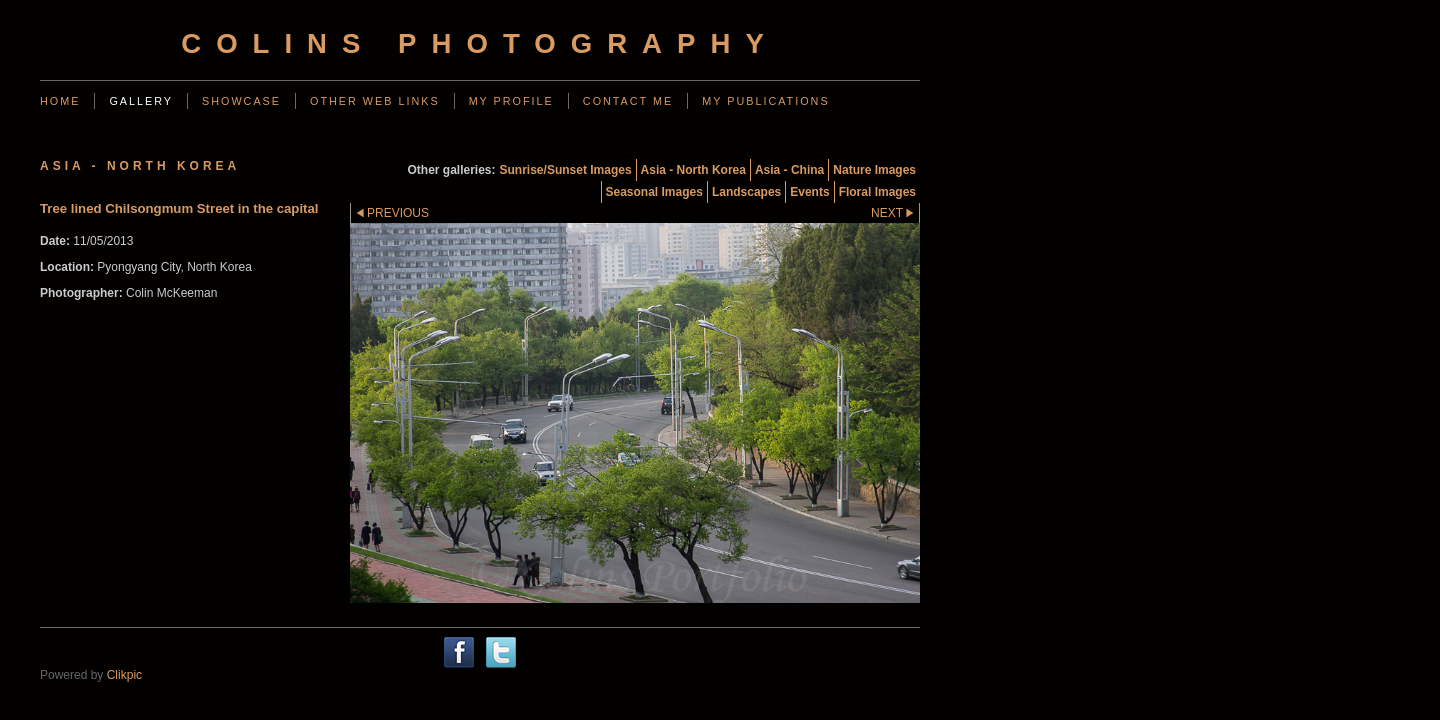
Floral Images (877, 192)
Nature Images (874, 170)
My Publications (765, 101)
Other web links (375, 101)
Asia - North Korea (693, 170)
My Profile (511, 101)
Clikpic (124, 675)
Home (60, 101)
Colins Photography (480, 43)
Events (809, 192)
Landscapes (746, 192)
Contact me (628, 101)
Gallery (141, 101)
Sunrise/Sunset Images (566, 170)
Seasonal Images (654, 192)
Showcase (241, 101)
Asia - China (789, 170)
